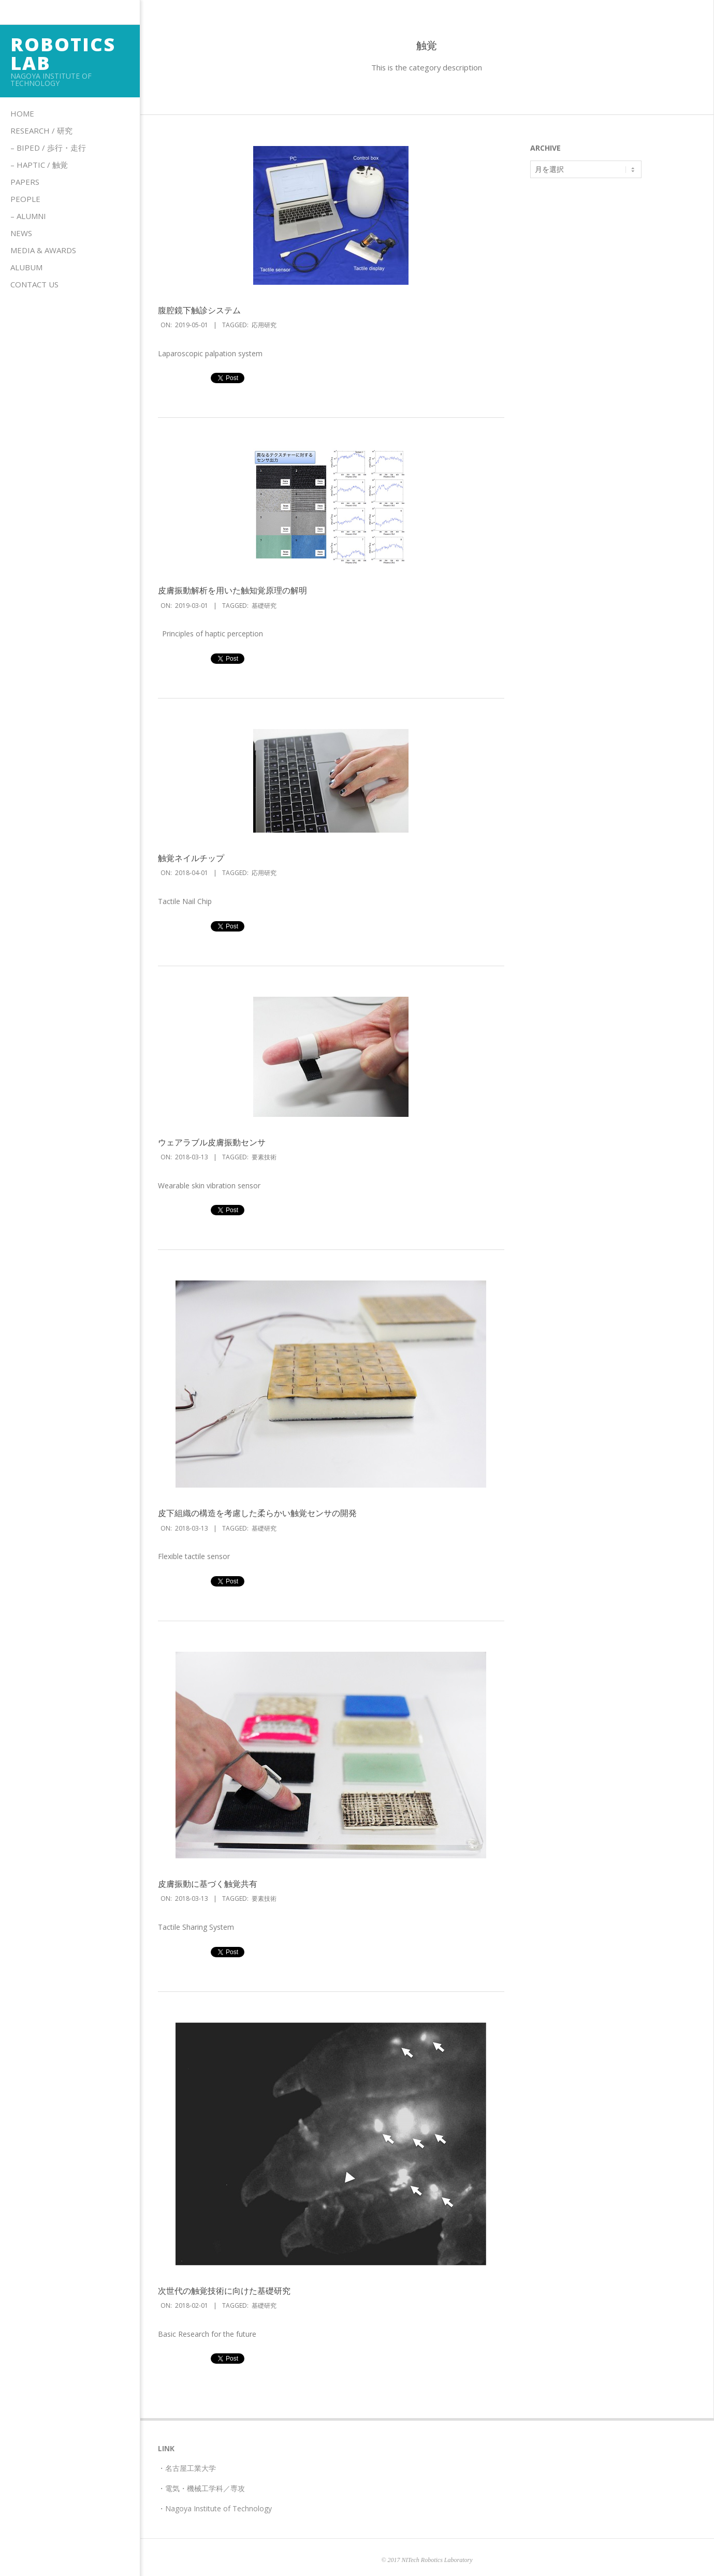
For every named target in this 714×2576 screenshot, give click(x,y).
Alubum (26, 267)
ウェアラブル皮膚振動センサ (212, 1142)
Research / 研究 (41, 130)
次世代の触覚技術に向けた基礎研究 (224, 2290)
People (25, 199)
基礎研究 (264, 605)
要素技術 (264, 1157)
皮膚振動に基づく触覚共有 (207, 1883)
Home (22, 113)
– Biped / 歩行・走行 (48, 147)
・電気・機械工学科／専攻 (201, 2488)
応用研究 (264, 325)
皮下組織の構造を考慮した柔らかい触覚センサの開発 (257, 1513)
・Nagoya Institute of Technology (215, 2508)
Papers (24, 182)
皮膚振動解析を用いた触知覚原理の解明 (232, 590)
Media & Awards (43, 250)
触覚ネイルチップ (191, 858)
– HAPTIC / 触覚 (39, 164)
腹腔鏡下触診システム (199, 310)
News (21, 233)
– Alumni (28, 216)
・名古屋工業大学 (187, 2468)
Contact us (34, 284)
